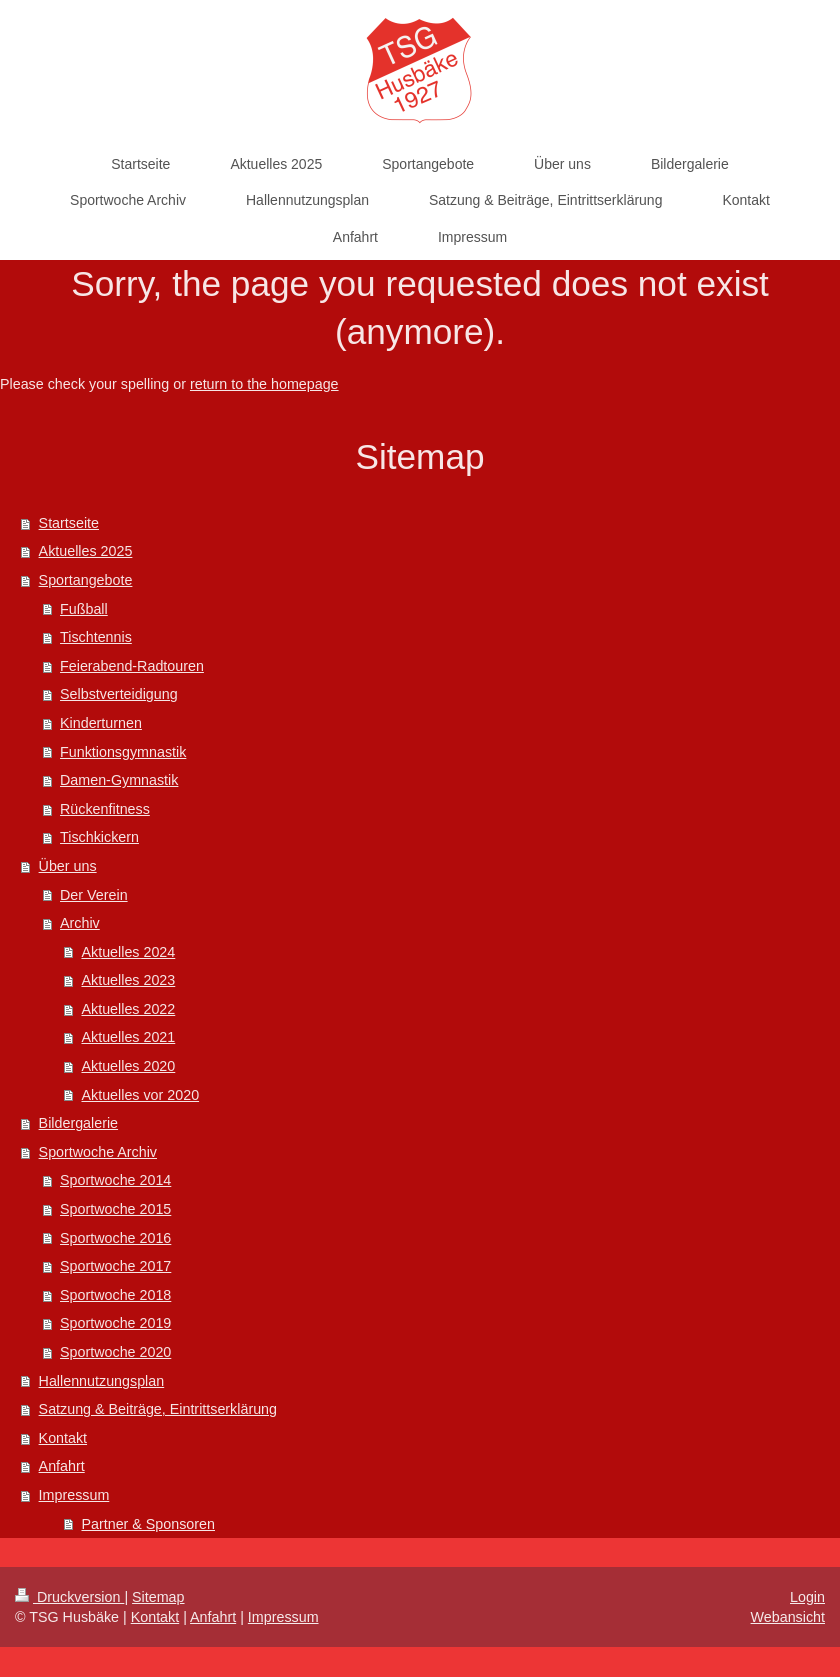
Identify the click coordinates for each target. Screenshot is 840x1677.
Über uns (68, 866)
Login (807, 1597)
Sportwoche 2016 (115, 1238)
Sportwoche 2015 (115, 1209)
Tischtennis (96, 637)
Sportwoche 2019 (115, 1323)
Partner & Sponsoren (148, 1524)
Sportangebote (86, 580)
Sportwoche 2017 (115, 1266)
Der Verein (94, 895)
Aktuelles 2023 (128, 980)
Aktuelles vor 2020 (140, 1095)
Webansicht (788, 1617)
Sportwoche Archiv (98, 1152)
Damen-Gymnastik (119, 780)
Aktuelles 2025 (86, 551)
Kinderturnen (101, 723)
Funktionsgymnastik (123, 752)
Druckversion (69, 1597)
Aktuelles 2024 (128, 952)
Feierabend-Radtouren (132, 666)
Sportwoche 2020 (115, 1352)
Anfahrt (62, 1466)
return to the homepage (264, 384)
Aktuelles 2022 (128, 1009)
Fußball (84, 609)
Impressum (74, 1495)
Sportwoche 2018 (115, 1295)
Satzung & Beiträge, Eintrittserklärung (158, 1409)
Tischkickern (99, 837)
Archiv (80, 923)
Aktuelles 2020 (128, 1066)
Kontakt (63, 1438)
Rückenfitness (105, 809)
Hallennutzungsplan (102, 1381)
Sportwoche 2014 (115, 1180)
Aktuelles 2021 (128, 1037)
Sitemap (158, 1597)
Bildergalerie (78, 1123)
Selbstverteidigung (119, 694)
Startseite (69, 523)
